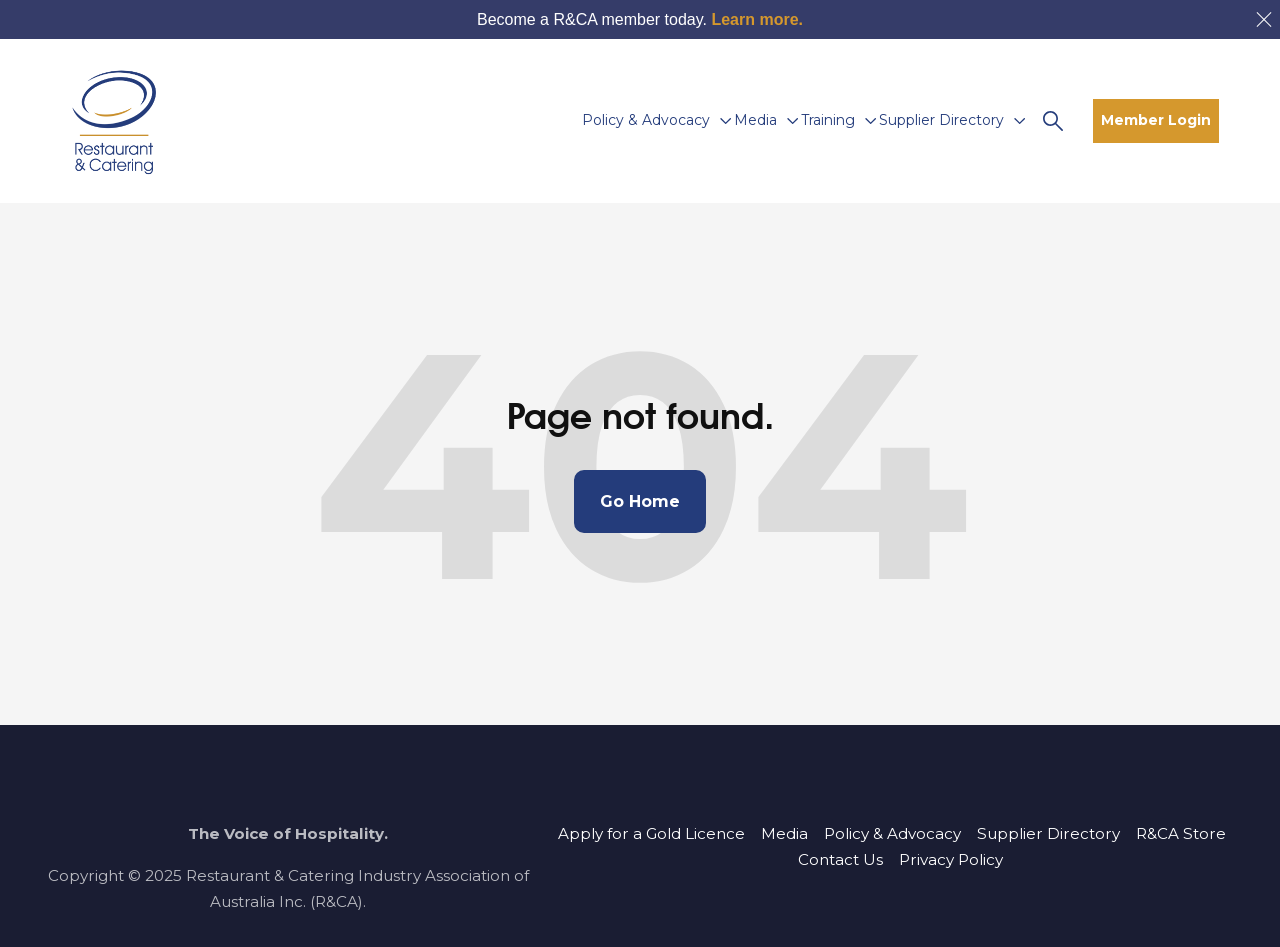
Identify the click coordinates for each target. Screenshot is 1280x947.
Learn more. (757, 19)
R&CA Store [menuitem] (1181, 833)
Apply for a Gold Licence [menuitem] (651, 833)
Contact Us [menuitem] (840, 859)
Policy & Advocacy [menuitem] (892, 833)
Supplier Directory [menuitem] (1048, 833)
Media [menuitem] (784, 833)
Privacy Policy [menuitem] (951, 859)
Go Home (640, 501)
